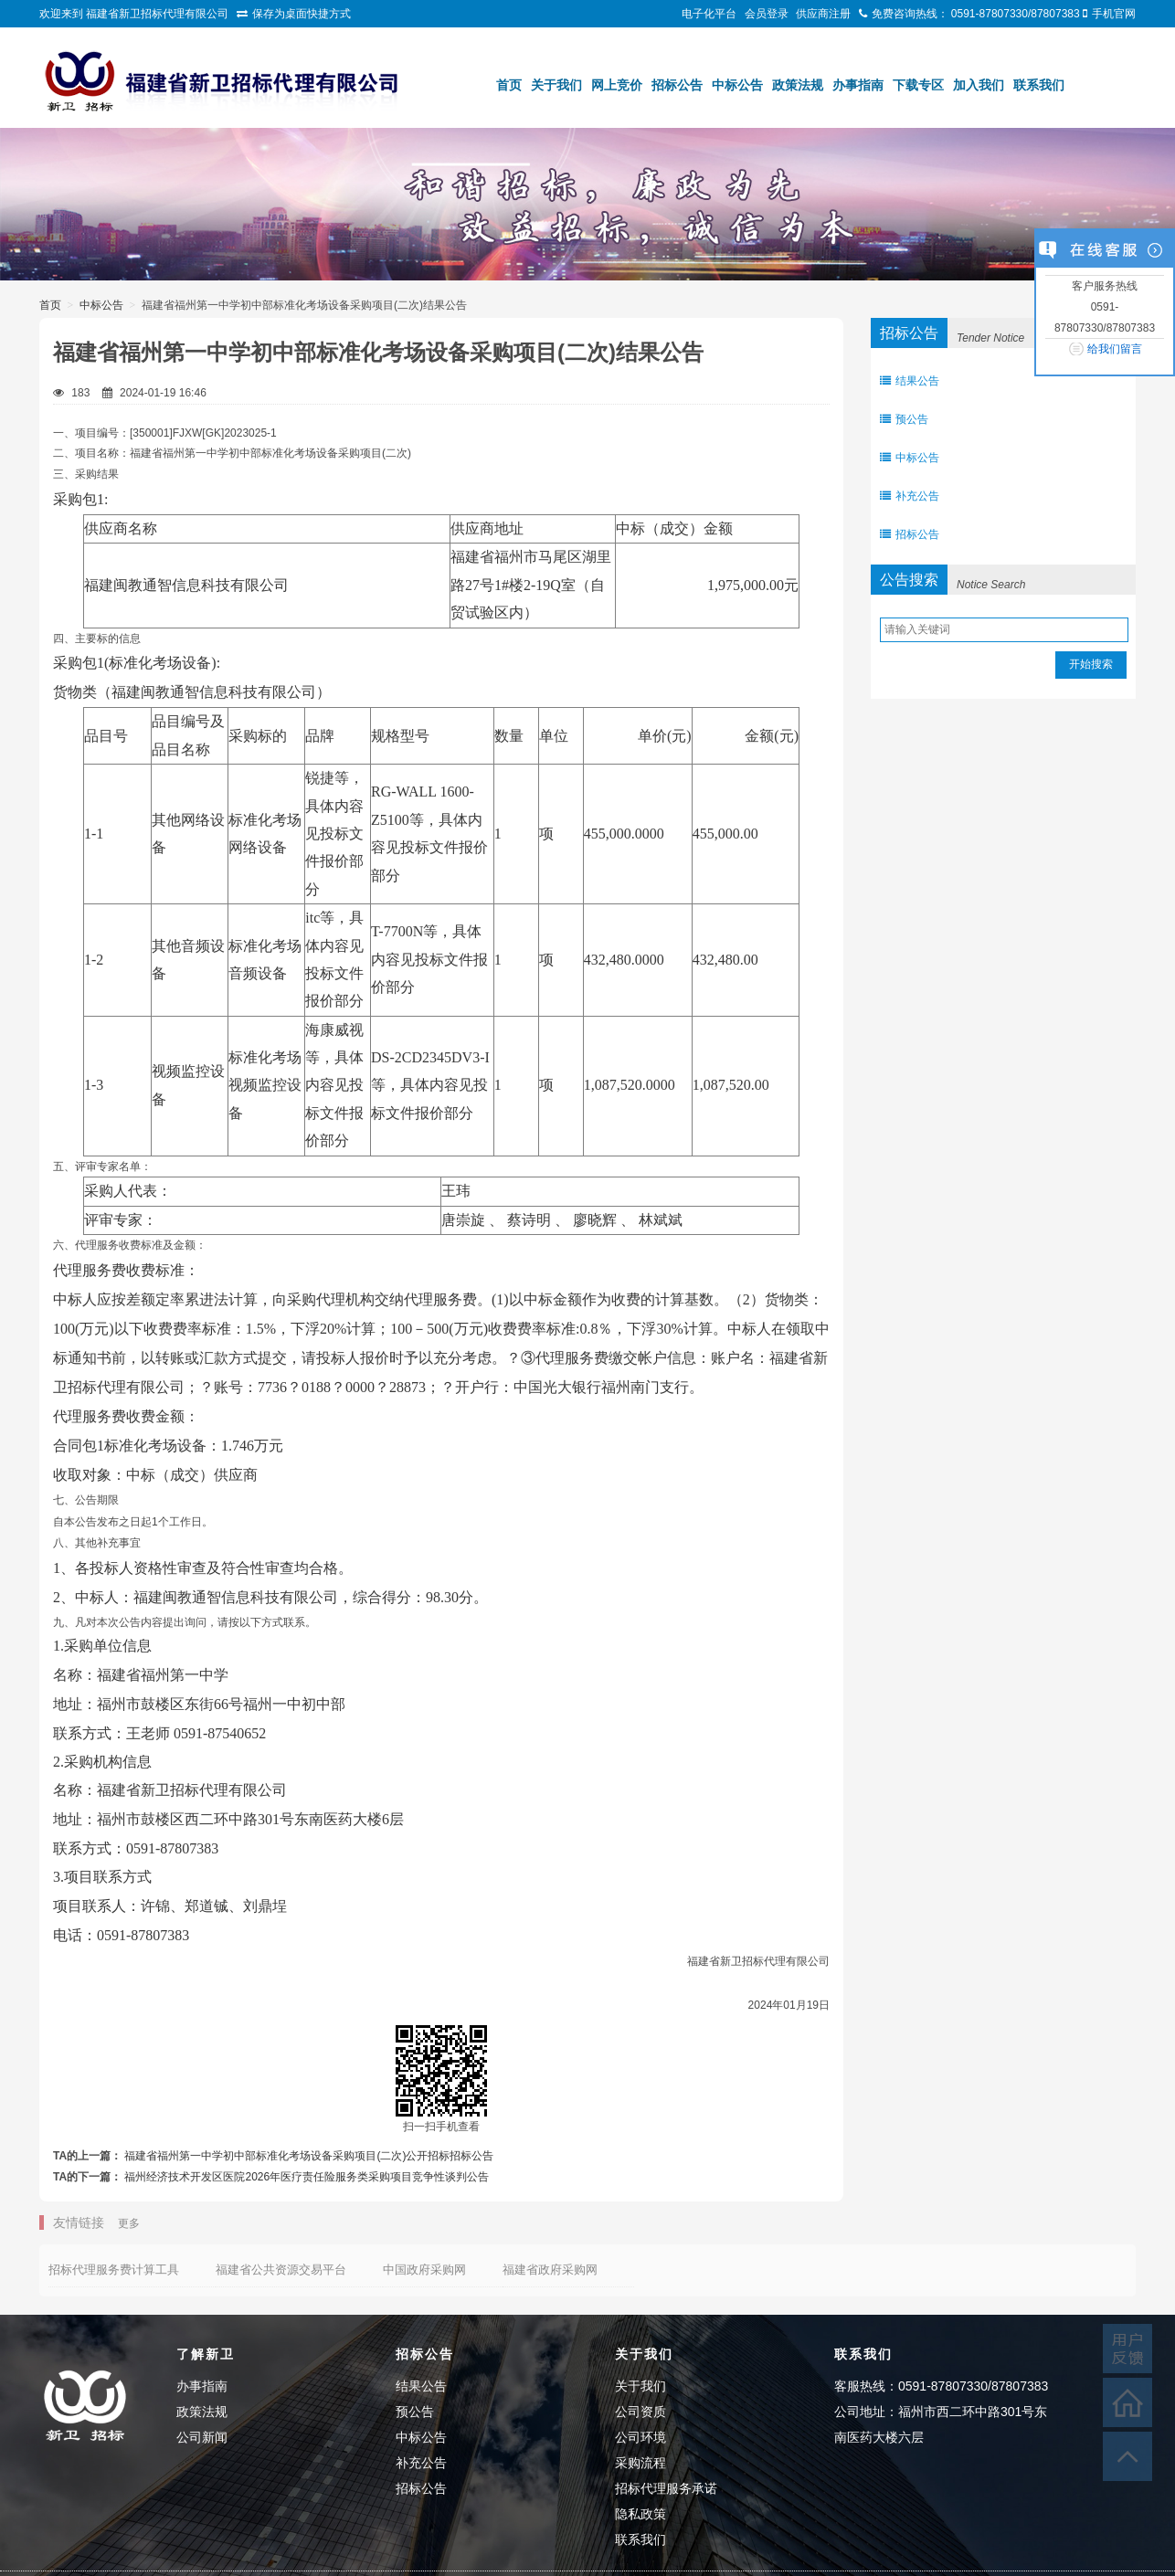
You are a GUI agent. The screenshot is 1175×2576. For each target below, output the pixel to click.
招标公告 (677, 85)
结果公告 (909, 381)
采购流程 (640, 2462)
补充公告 (909, 496)
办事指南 (858, 85)
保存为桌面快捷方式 (301, 13)
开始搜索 (1091, 664)
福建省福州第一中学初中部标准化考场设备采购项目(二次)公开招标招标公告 (308, 2155)
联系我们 (1038, 85)
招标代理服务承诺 (666, 2488)
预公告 (904, 419)
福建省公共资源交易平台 (281, 2269)
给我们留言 (1114, 349)
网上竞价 (616, 85)
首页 (509, 85)
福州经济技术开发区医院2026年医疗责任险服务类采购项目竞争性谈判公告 (306, 2176)
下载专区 (918, 85)
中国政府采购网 (424, 2269)
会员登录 (767, 13)
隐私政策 (640, 2514)
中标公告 (737, 85)
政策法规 (797, 85)
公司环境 (640, 2437)
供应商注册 (823, 13)
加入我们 (978, 85)
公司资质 (640, 2411)
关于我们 (556, 85)
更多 (129, 2223)
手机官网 (1114, 13)
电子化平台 (709, 13)
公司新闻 (202, 2437)
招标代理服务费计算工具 (113, 2269)
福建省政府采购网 (550, 2269)
